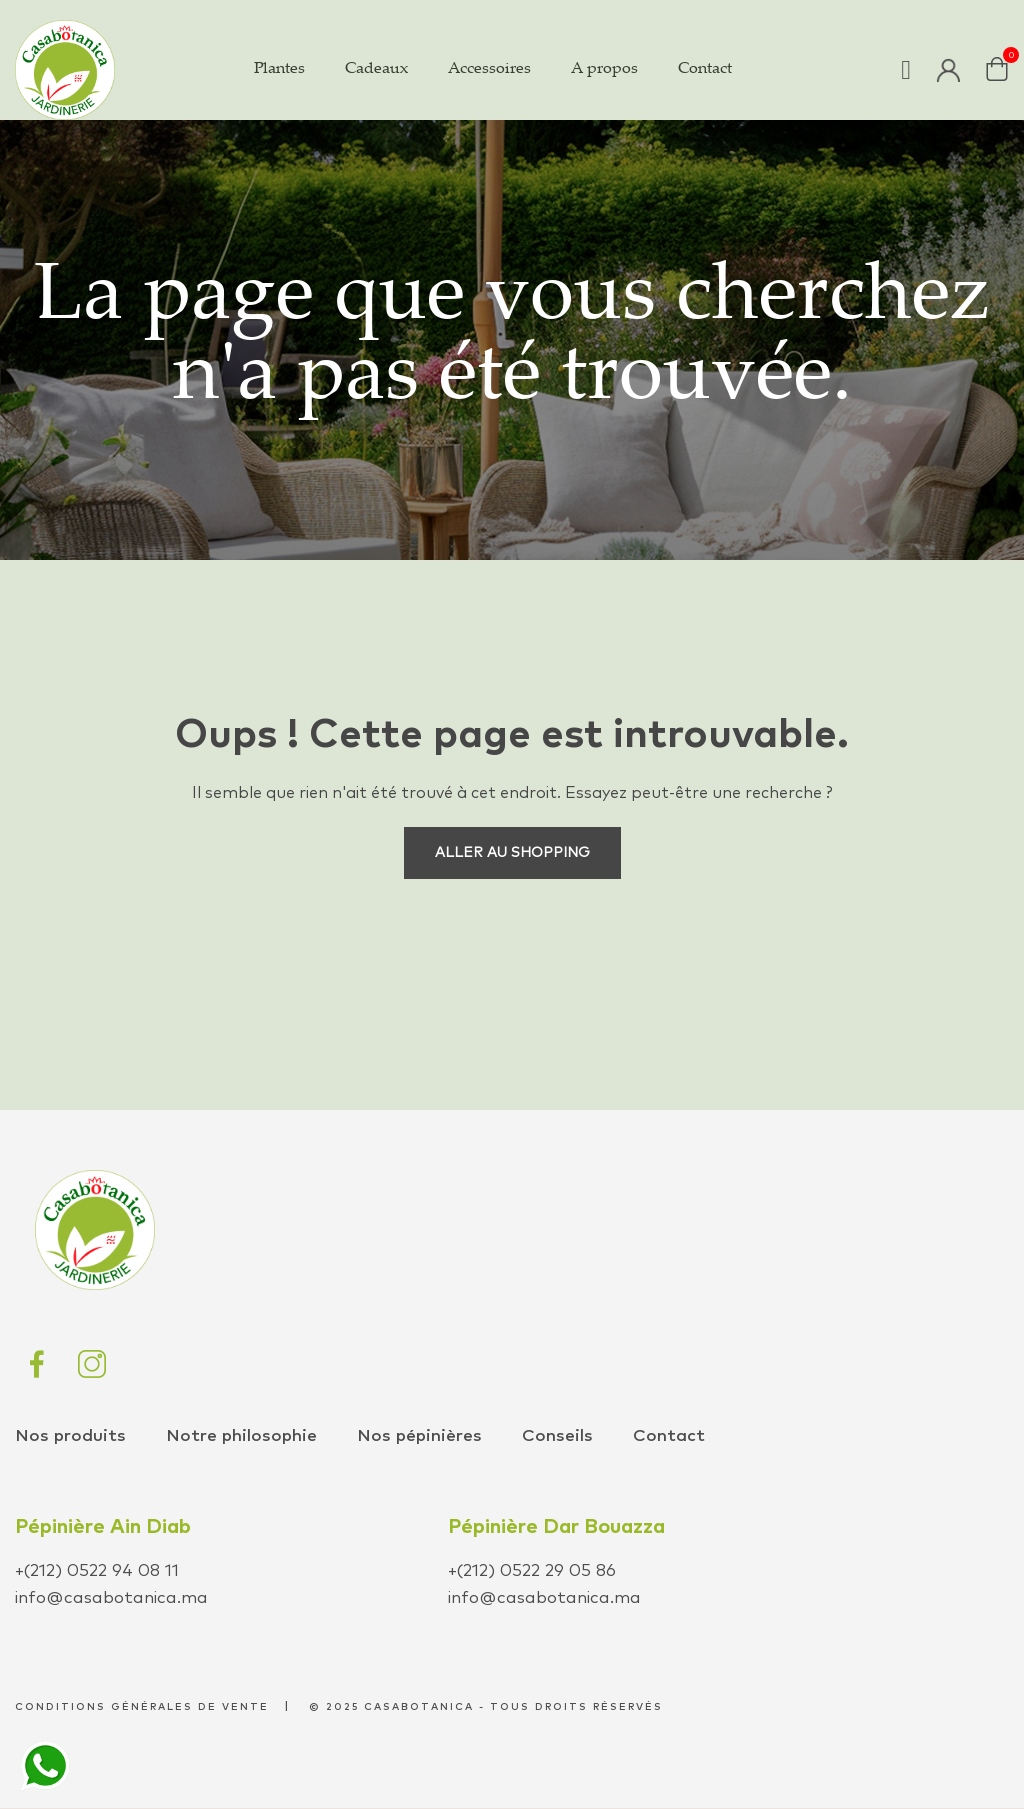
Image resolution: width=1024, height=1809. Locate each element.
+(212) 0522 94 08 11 (97, 1571)
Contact (669, 1436)
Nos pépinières (419, 1436)
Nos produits (70, 1436)
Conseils (557, 1436)
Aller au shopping (512, 853)
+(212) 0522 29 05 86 (532, 1571)
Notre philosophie (241, 1436)
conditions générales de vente (142, 1707)
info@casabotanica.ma (111, 1598)
